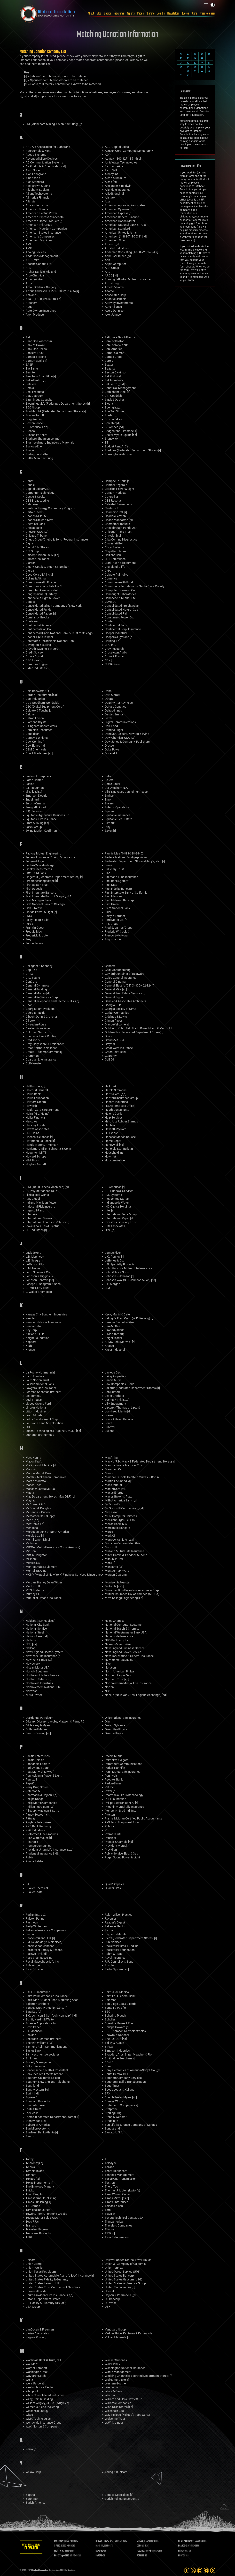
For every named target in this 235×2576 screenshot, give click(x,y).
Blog (99, 13)
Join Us (161, 13)
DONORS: (140, 2546)
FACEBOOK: (58, 2541)
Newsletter (173, 13)
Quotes (185, 13)
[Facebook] (186, 2570)
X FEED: (57, 2546)
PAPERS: (99, 2556)
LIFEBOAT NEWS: (102, 2541)
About (91, 13)
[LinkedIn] (199, 2570)
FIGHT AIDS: (59, 2551)
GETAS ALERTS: (184, 2541)
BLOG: (97, 2546)
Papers (140, 13)
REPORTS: (99, 2551)
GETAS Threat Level (31, 2547)
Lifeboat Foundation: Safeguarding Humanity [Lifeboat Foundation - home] (47, 13)
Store (194, 13)
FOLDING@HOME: (144, 2551)
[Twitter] (193, 2570)
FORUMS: (140, 2556)
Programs (119, 13)
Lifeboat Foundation (40, 2570)
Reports (130, 13)
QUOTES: (181, 2556)
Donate (151, 13)
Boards (107, 13)
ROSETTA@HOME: (61, 2556)
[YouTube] (206, 2570)
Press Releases (207, 13)
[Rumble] (212, 2570)
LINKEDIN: (141, 2541)
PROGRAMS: (183, 2551)
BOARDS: (182, 2546)
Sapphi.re (71, 2570)
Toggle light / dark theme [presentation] (213, 5)
